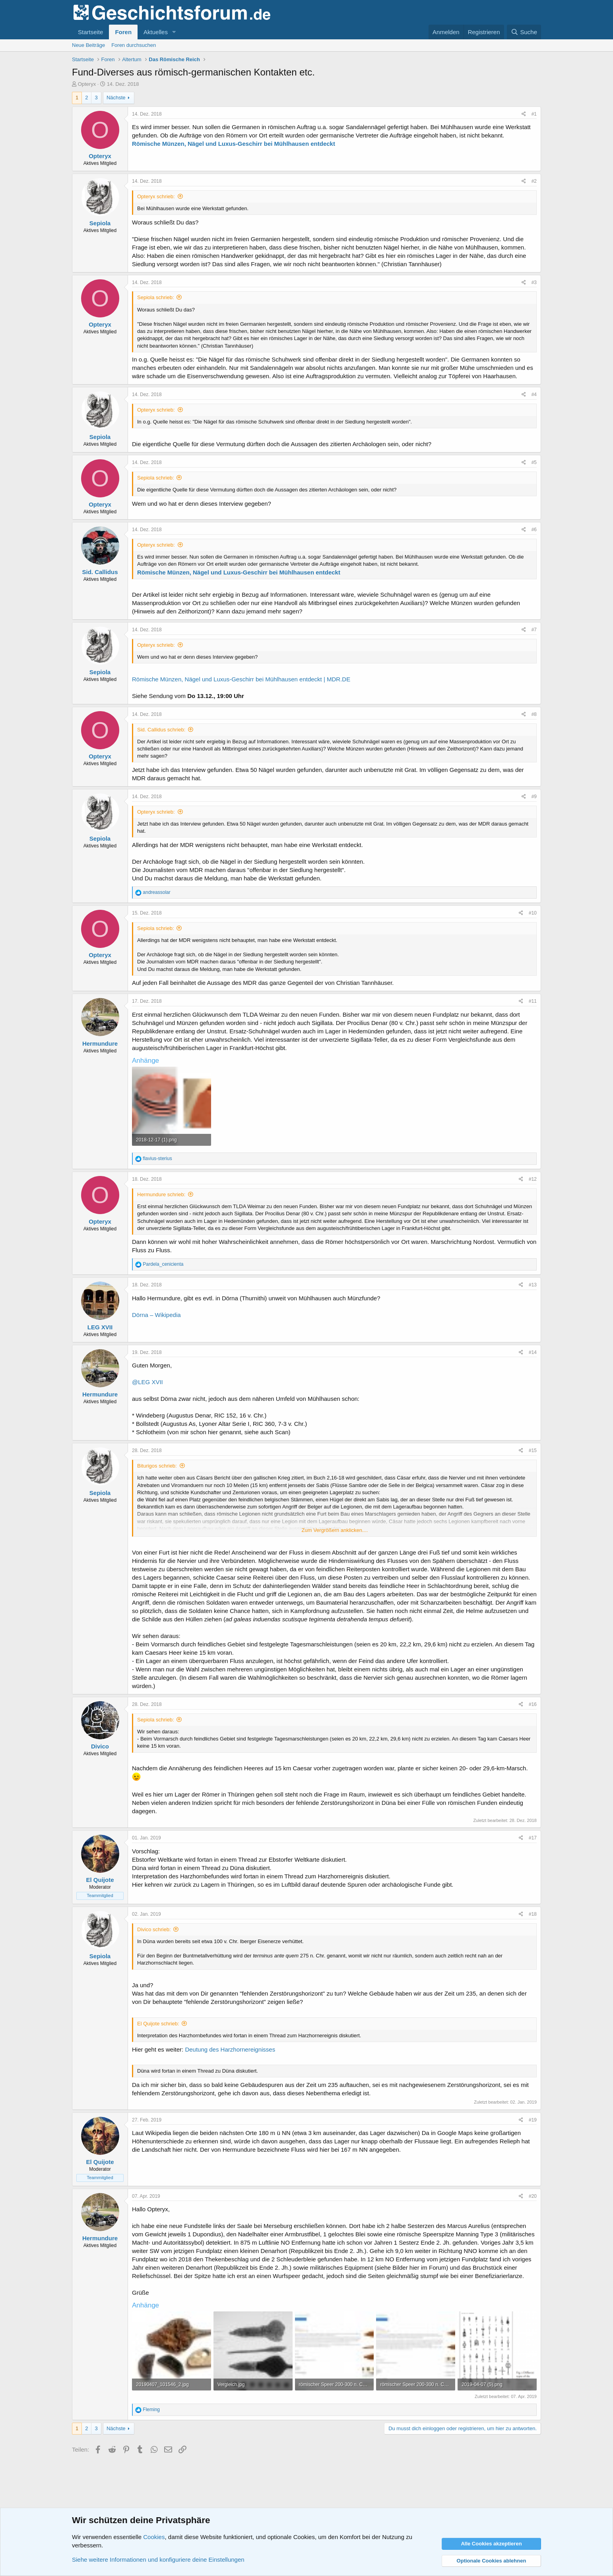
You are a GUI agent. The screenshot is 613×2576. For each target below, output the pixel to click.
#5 (534, 462)
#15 (533, 1450)
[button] (174, 32)
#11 (533, 1001)
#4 (534, 394)
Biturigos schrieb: (157, 1466)
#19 (533, 2120)
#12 (533, 1179)
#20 (533, 2196)
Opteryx (87, 84)
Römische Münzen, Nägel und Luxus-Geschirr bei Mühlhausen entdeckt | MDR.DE (241, 679)
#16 (533, 1704)
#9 (534, 796)
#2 (534, 181)
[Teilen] (524, 114)
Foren (123, 32)
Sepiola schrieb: (155, 297)
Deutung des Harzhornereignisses (230, 2049)
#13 (533, 1285)
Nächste (116, 98)
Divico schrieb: (154, 1929)
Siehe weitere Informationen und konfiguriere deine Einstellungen (158, 2559)
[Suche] (524, 32)
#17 (533, 1838)
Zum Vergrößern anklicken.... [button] (335, 1530)
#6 (534, 529)
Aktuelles (156, 32)
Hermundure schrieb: (161, 1194)
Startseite (90, 32)
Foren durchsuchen (133, 45)
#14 (533, 1352)
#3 (534, 282)
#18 (533, 1914)
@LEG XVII (147, 1382)
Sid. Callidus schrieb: (161, 730)
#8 (534, 714)
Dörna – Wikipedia (156, 1314)
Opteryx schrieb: (156, 196)
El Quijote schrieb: (158, 2024)
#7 (534, 629)
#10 (533, 913)
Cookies (154, 2536)
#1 (534, 114)
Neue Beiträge (88, 45)
